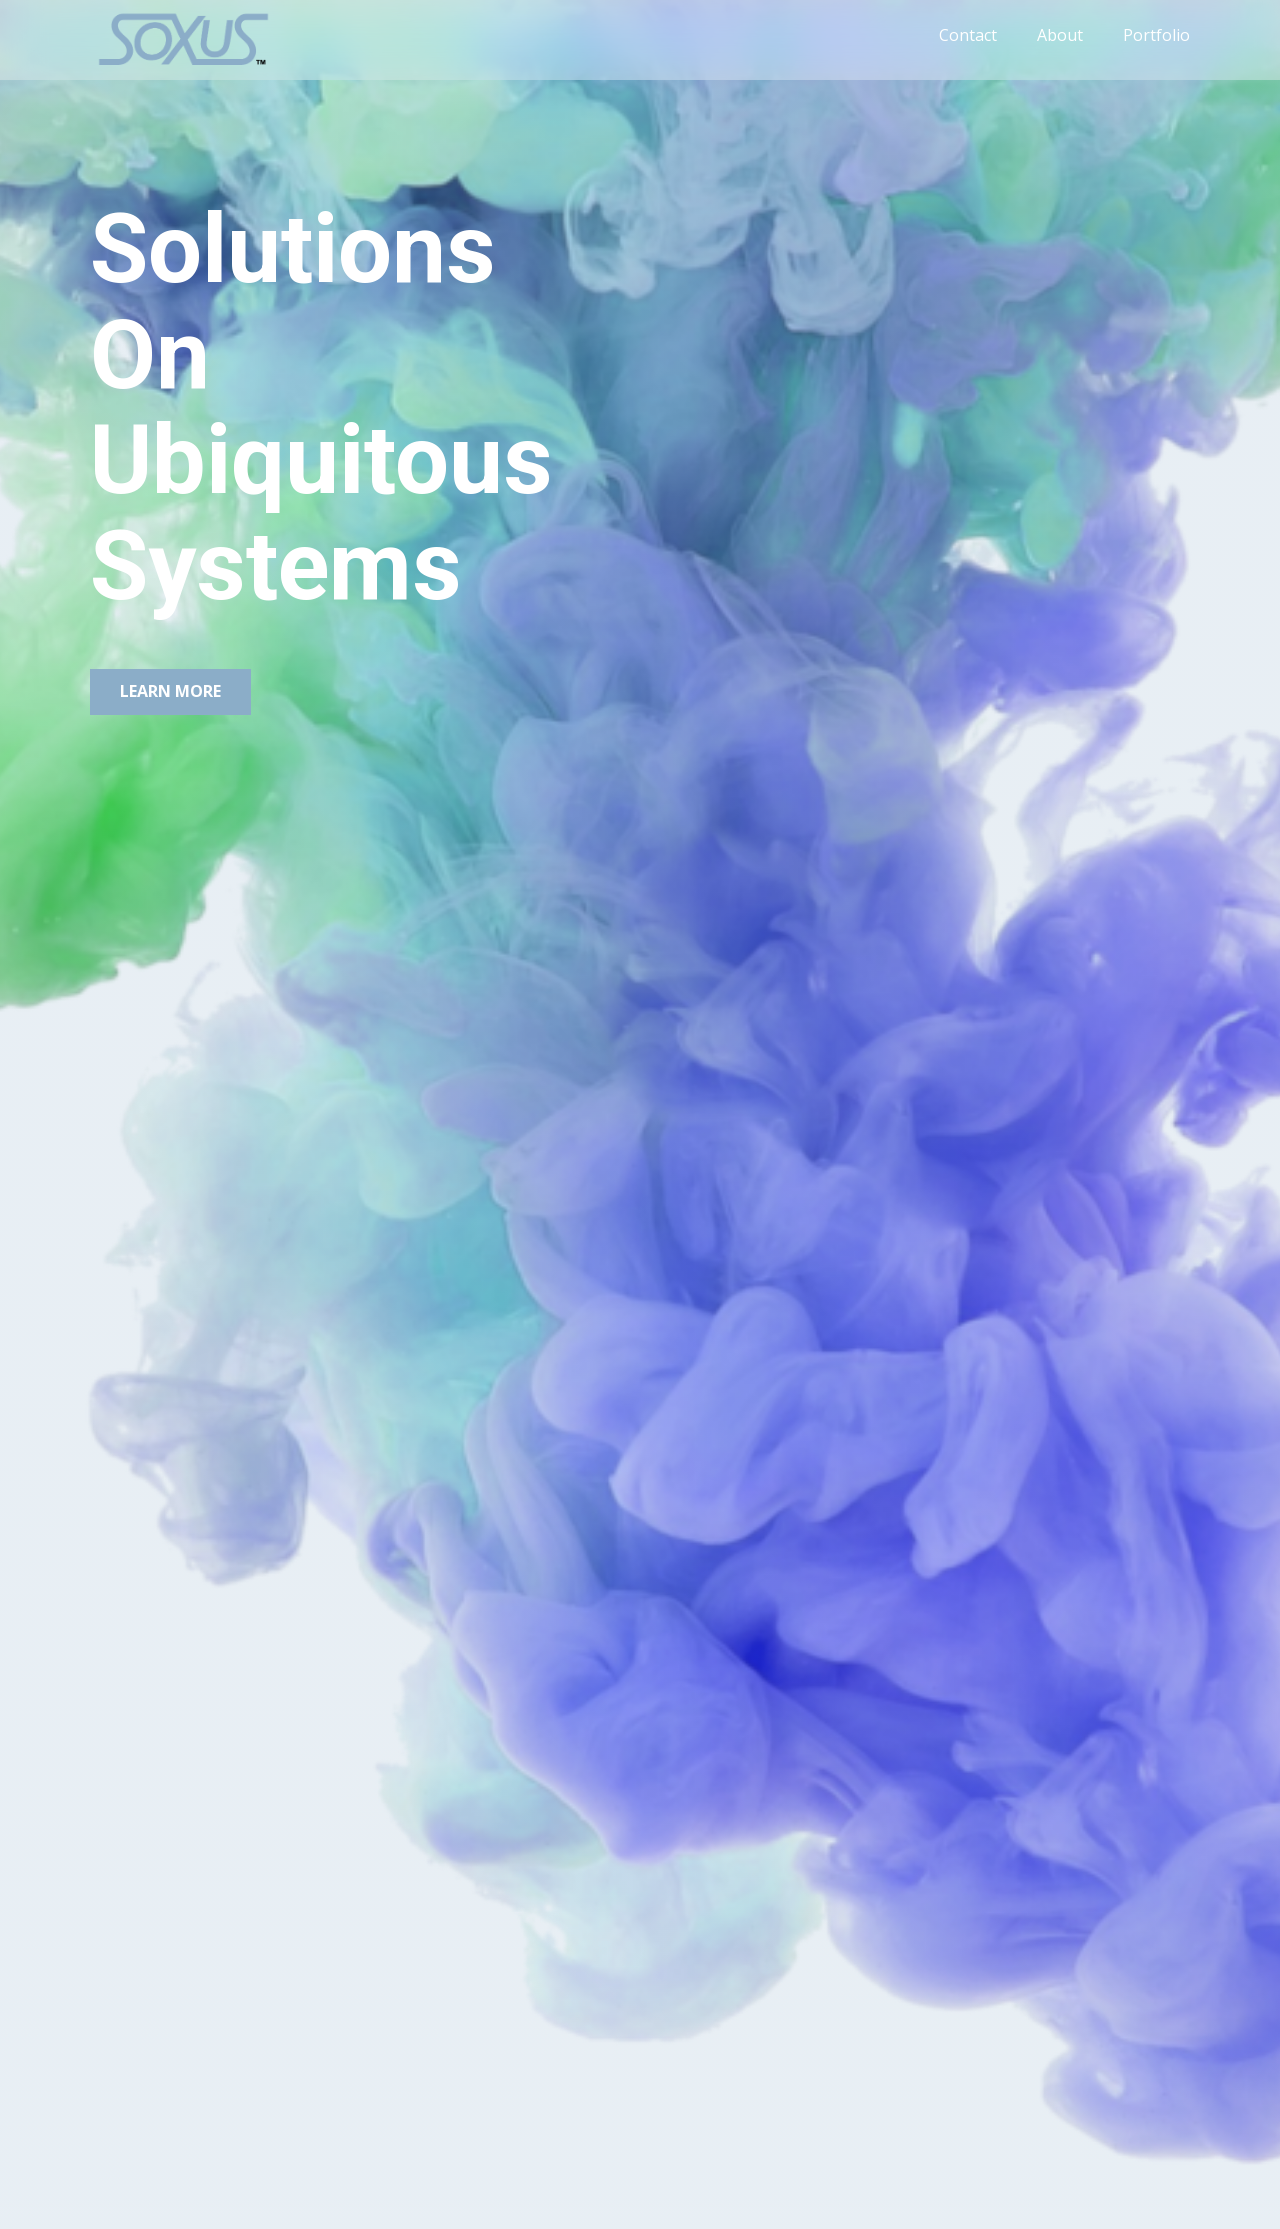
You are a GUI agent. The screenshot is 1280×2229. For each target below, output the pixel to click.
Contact (968, 35)
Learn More (170, 691)
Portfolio (1156, 35)
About (1060, 35)
